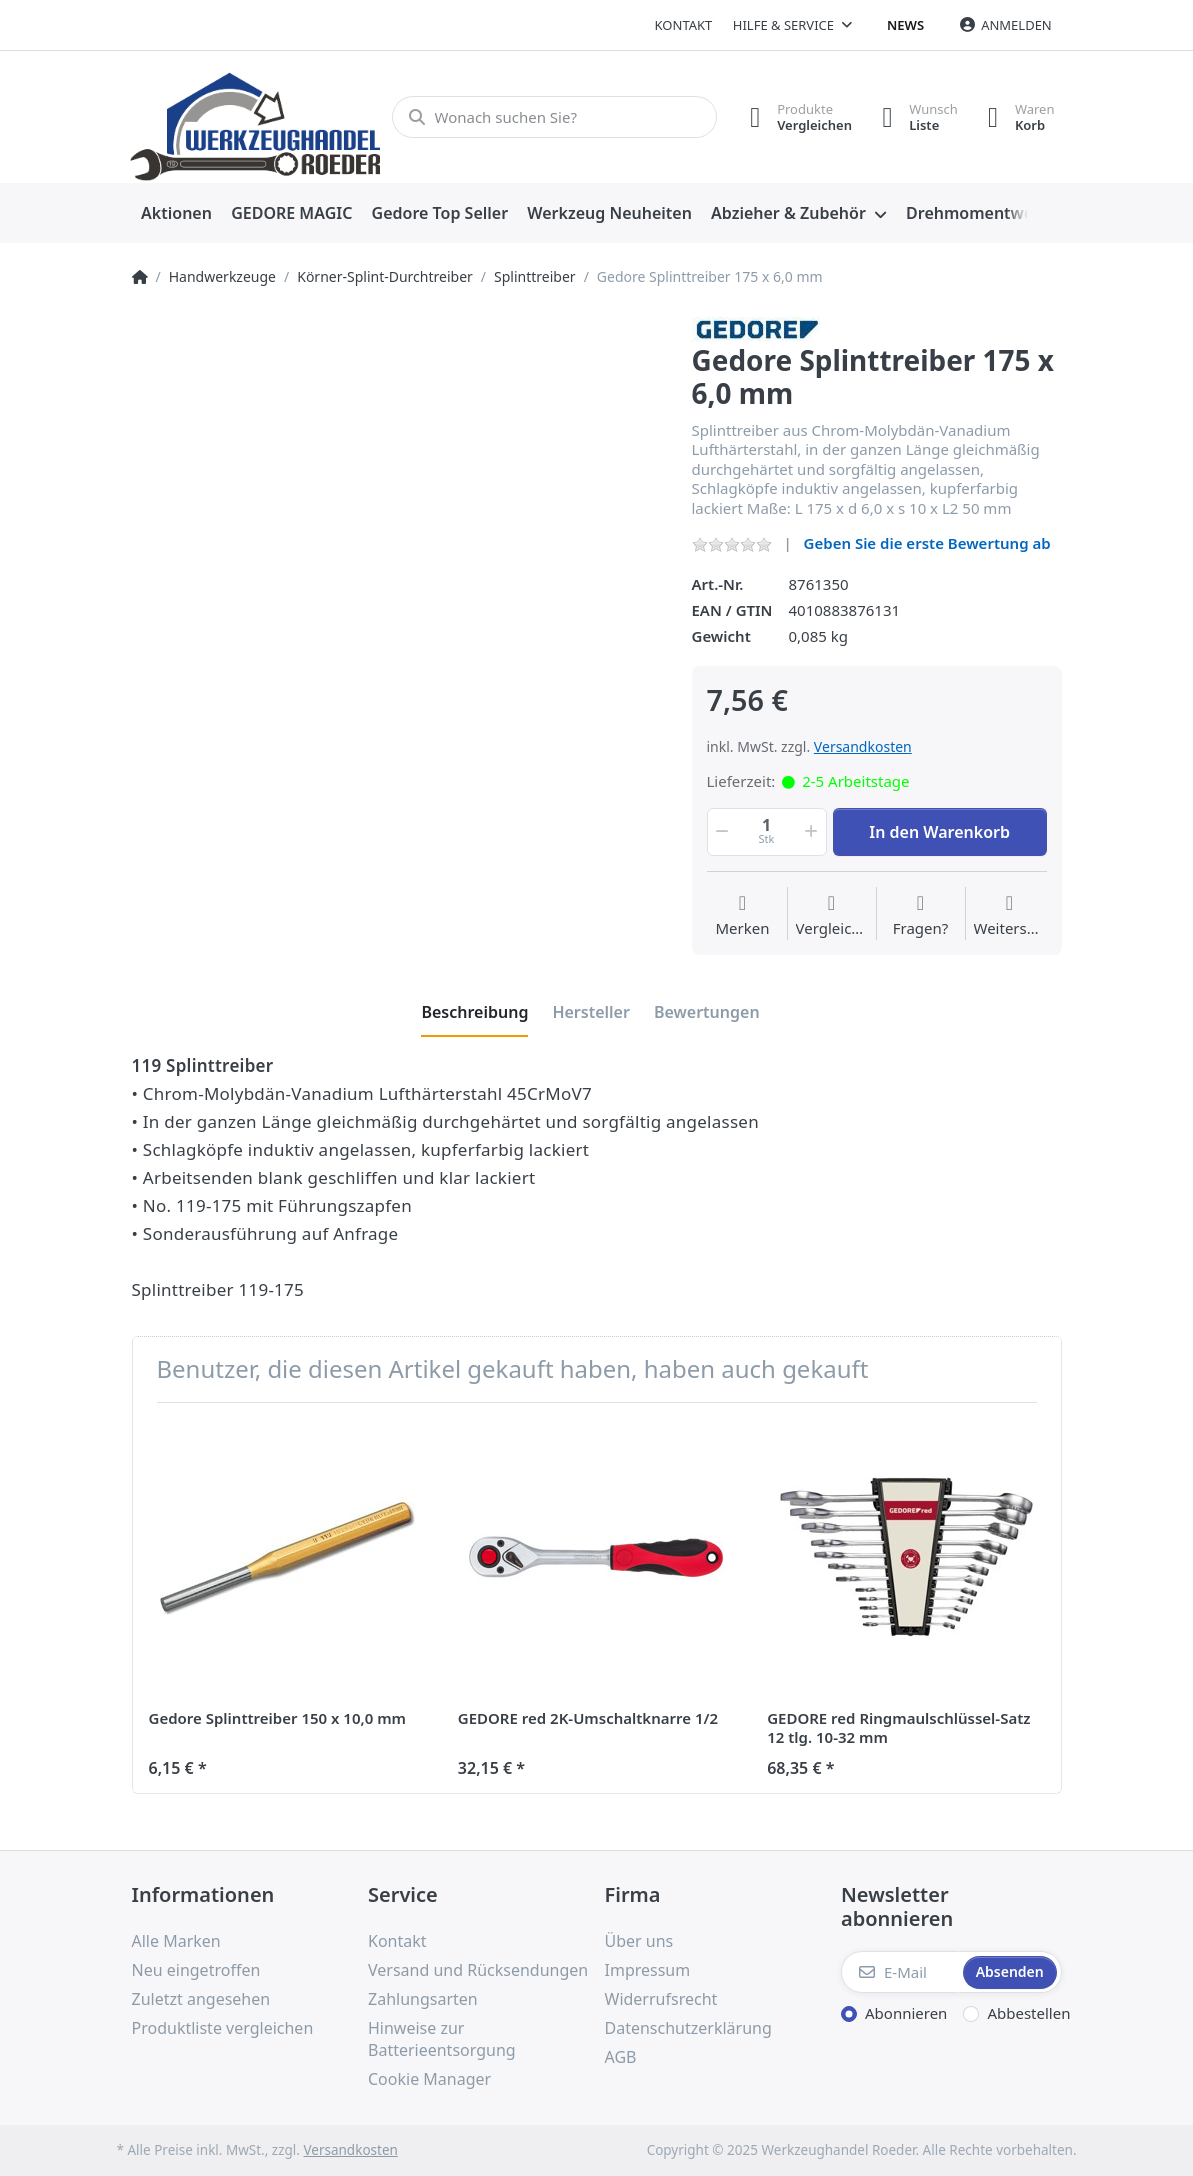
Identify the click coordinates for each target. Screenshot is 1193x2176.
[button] (721, 832)
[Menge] (767, 832)
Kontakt (684, 25)
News (905, 25)
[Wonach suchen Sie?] (554, 117)
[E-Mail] (900, 1972)
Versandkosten (863, 746)
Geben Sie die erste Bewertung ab (927, 543)
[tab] (474, 1012)
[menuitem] (177, 214)
